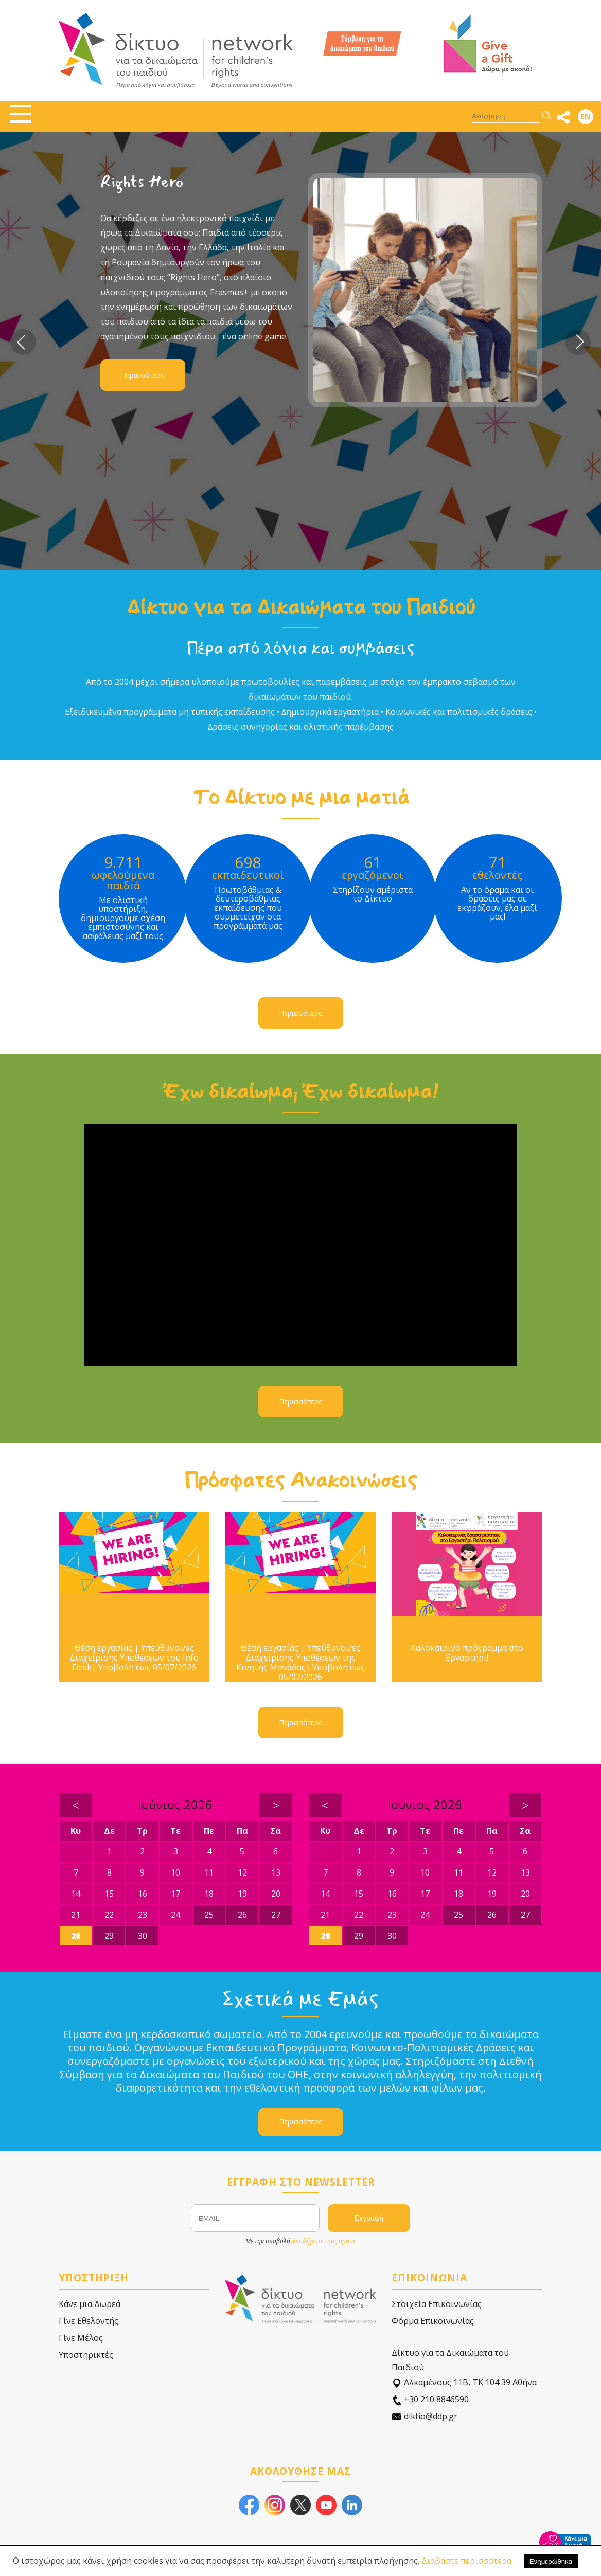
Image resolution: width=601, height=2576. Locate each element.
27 (275, 1914)
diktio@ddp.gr (424, 2416)
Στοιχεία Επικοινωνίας (437, 2304)
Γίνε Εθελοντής (88, 2321)
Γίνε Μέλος (81, 2338)
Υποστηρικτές (86, 2355)
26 (242, 1914)
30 (142, 1935)
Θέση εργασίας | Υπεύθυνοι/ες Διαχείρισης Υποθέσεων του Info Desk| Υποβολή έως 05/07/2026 (134, 1658)
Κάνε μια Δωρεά (89, 2304)
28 (75, 1935)
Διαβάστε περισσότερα (466, 2560)
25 (209, 1914)
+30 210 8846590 (430, 2399)
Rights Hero (142, 181)
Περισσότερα (143, 375)
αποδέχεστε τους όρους (324, 2241)
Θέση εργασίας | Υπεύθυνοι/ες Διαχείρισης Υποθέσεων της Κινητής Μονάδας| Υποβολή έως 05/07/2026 (300, 1663)
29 (109, 1935)
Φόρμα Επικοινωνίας (433, 2321)
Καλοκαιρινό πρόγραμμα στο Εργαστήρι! (467, 1653)
